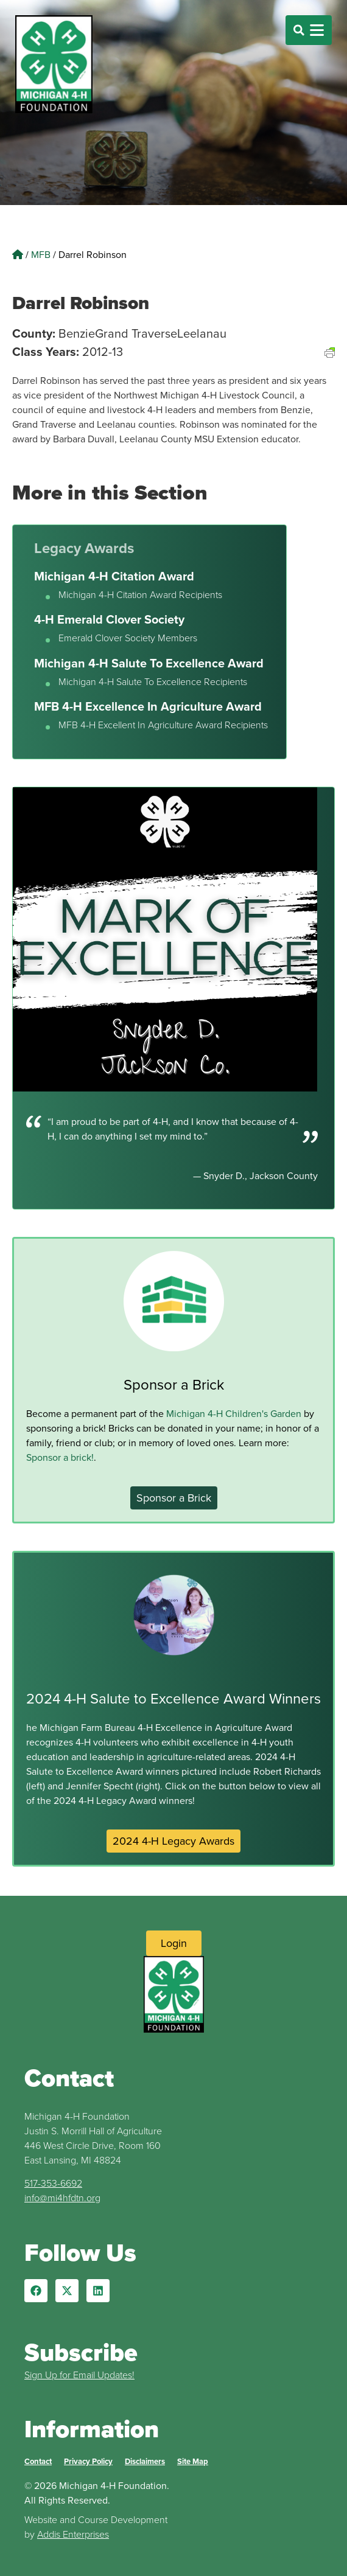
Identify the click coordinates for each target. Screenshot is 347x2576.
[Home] (17, 255)
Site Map (192, 2461)
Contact (38, 2461)
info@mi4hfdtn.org (62, 2198)
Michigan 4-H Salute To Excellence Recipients (152, 682)
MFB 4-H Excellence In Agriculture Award (148, 706)
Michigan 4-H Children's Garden (233, 1414)
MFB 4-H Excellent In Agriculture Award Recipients (163, 725)
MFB (41, 255)
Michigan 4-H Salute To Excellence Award (149, 663)
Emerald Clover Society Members (127, 638)
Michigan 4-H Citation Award (114, 576)
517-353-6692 (53, 2183)
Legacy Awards (84, 548)
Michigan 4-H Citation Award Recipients (140, 595)
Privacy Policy (88, 2461)
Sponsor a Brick (174, 1385)
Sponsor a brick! (60, 1457)
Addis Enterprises (73, 2534)
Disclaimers (145, 2461)
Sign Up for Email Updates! (79, 2375)
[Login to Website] (174, 1943)
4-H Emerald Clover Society (109, 619)
